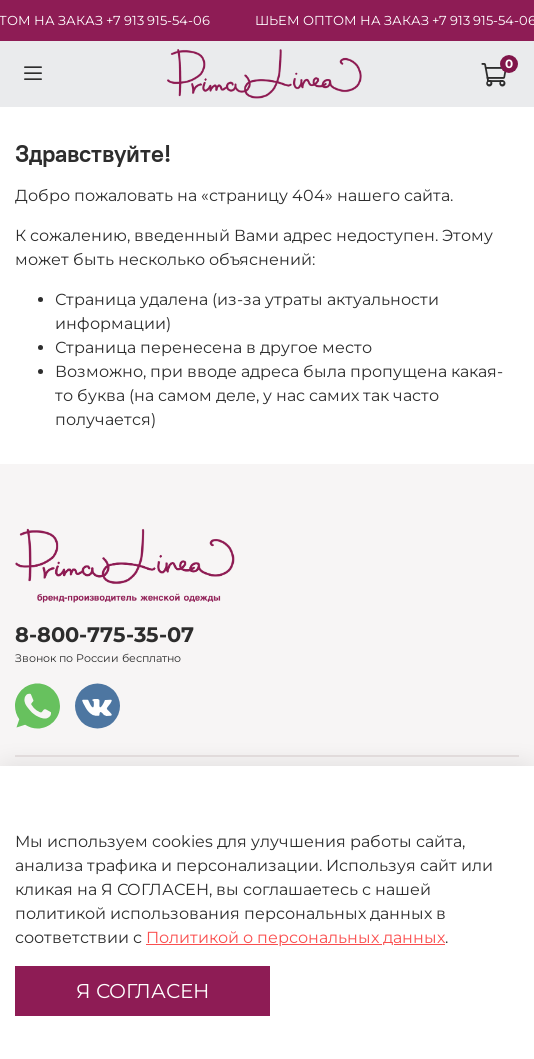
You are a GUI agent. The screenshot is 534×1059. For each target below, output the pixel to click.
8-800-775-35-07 (104, 634)
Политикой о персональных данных (295, 937)
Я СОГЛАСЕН (142, 991)
